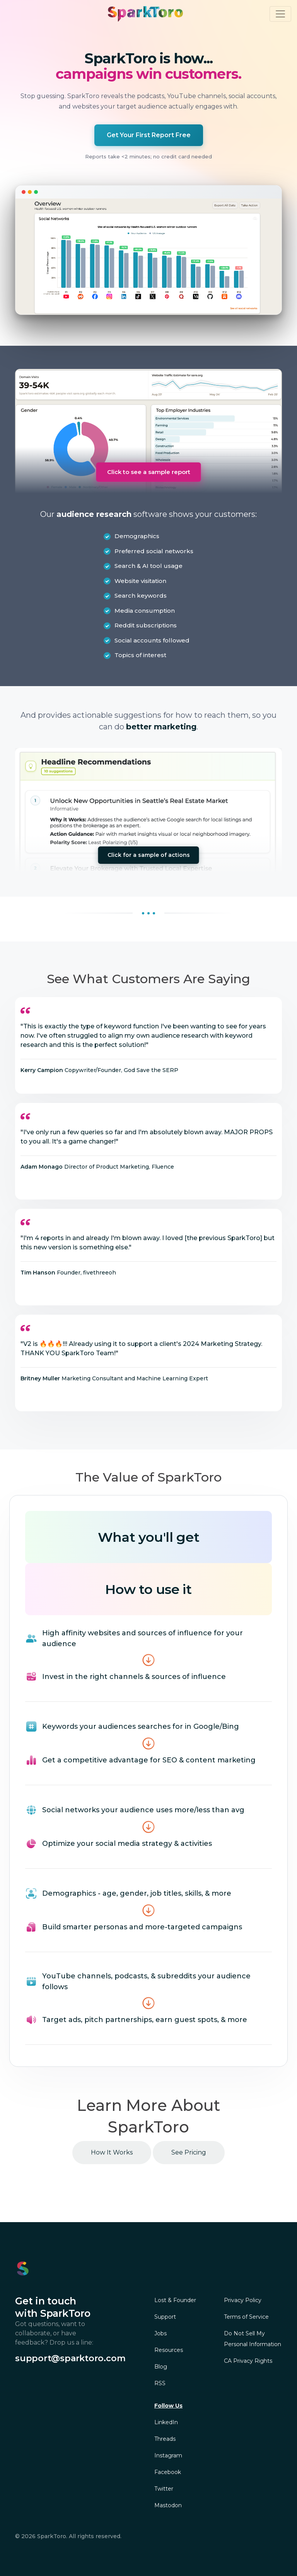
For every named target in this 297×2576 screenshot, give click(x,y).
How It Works (112, 2152)
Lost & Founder (175, 2300)
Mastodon (168, 2505)
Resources (168, 2350)
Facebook (167, 2472)
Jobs (160, 2333)
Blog (160, 2366)
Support (165, 2316)
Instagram (168, 2455)
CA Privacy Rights (248, 2360)
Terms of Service (246, 2316)
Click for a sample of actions (149, 854)
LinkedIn (166, 2422)
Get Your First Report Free (149, 135)
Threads (165, 2438)
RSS (160, 2383)
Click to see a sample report (148, 472)
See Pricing (188, 2152)
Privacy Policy (242, 2300)
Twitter (163, 2488)
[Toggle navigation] (280, 14)
